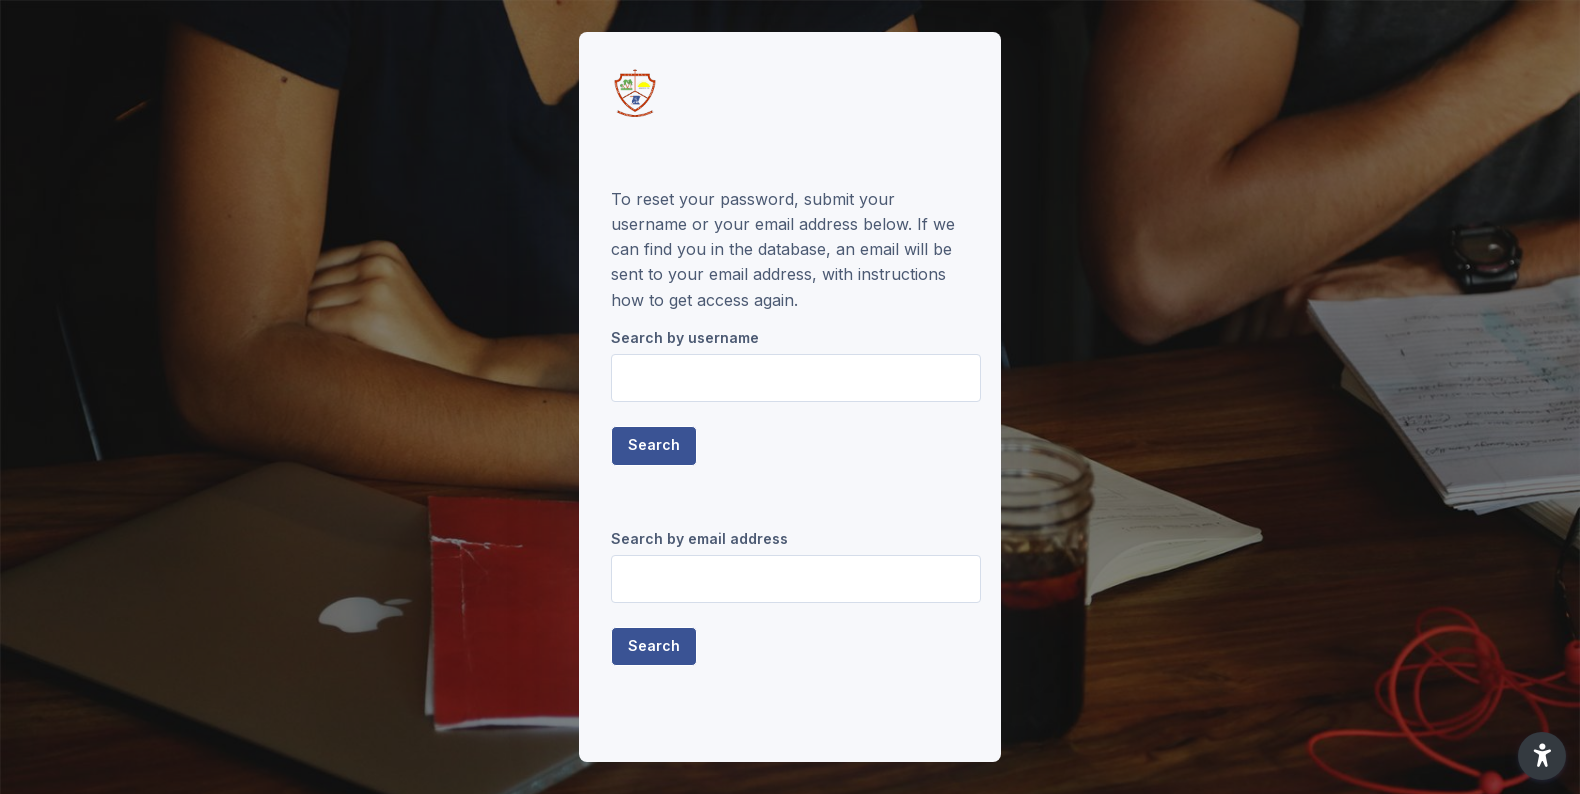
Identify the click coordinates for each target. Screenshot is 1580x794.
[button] (1542, 756)
